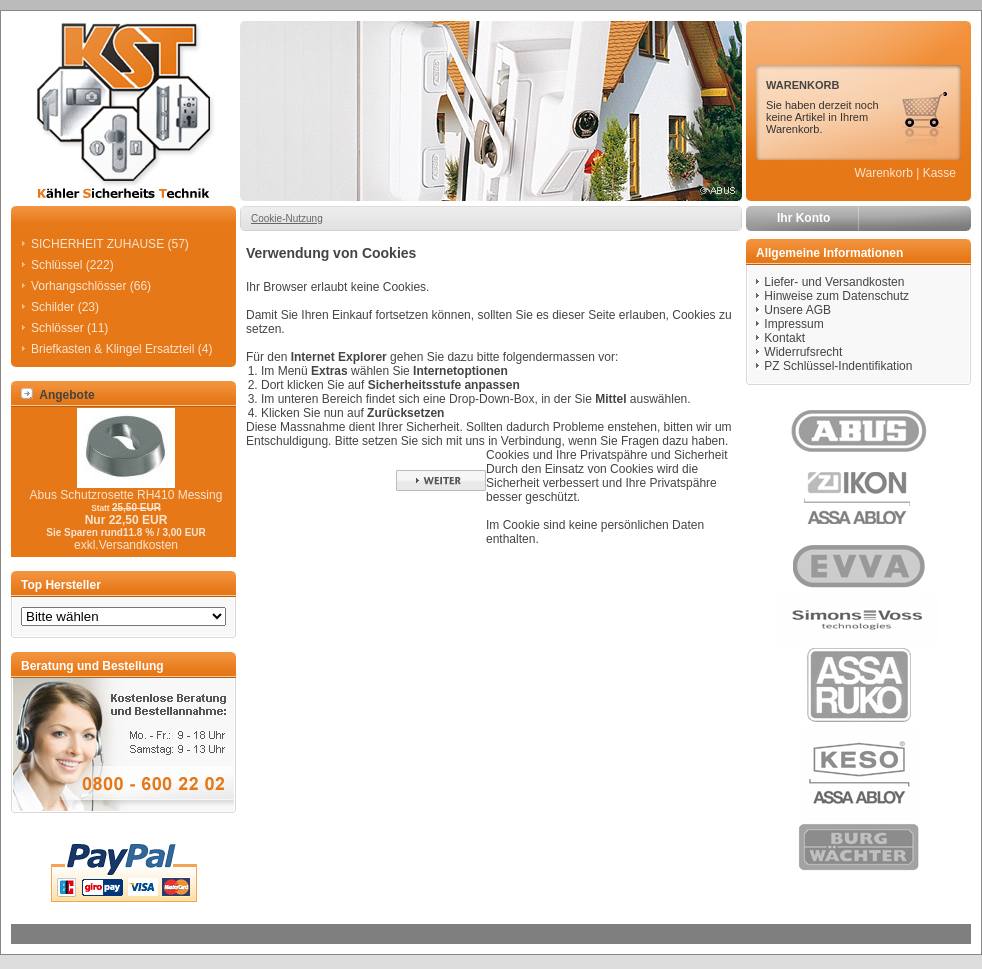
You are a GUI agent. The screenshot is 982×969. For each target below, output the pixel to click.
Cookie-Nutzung (287, 218)
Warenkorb (884, 173)
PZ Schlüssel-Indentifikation (838, 366)
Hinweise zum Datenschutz (836, 296)
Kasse (939, 173)
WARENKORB (802, 85)
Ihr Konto (803, 218)
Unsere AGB (797, 310)
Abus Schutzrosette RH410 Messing (126, 495)
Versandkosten (138, 545)
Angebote (58, 395)
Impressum (793, 324)
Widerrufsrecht (803, 352)
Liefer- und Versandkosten (834, 282)
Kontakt (784, 338)
